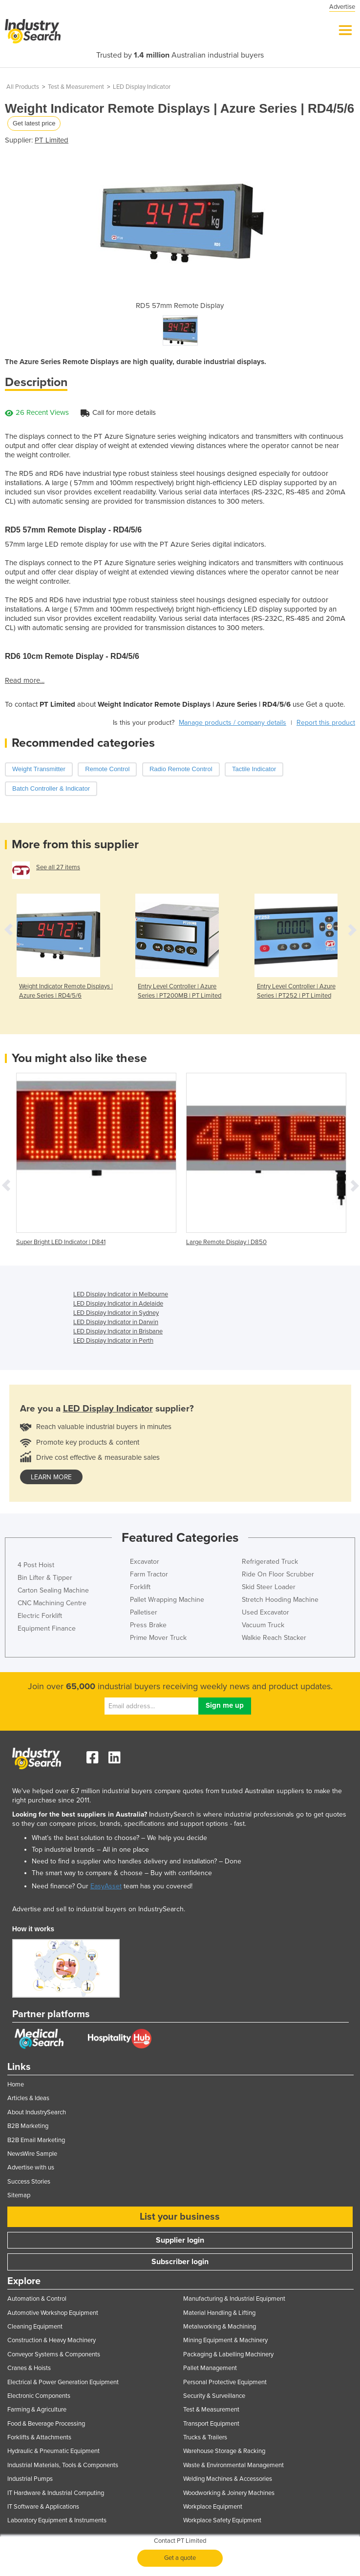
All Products (22, 87)
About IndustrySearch (36, 2112)
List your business (180, 2217)
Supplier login (180, 2240)
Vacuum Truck (263, 1625)
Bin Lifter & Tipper (45, 1578)
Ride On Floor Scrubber (278, 1574)
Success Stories (28, 2182)
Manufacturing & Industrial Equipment (234, 2299)
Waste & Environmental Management (233, 2465)
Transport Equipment (211, 2424)
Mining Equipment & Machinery (225, 2340)
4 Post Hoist (36, 1565)
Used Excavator (265, 1612)
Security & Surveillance (214, 2396)
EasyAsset (106, 1886)
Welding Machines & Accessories (227, 2479)
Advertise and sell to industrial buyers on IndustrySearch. (98, 1909)
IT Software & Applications (43, 2507)
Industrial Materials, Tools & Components (62, 2465)
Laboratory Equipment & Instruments (56, 2520)
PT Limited (51, 140)
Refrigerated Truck (270, 1561)
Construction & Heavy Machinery (51, 2340)
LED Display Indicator (141, 87)
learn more (51, 1477)
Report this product (325, 722)
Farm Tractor (149, 1574)
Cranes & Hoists (29, 2368)
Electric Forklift (40, 1616)
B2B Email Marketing (36, 2140)
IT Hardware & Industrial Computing (55, 2493)
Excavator (144, 1561)
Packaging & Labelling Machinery (228, 2354)
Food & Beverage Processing (46, 2424)
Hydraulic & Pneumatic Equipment (53, 2451)
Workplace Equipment (212, 2507)
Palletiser (143, 1612)
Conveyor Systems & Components (53, 2354)
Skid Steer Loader (269, 1587)
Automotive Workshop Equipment (52, 2313)
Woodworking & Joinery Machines (229, 2493)
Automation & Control (36, 2299)
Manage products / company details (232, 722)
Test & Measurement (76, 87)
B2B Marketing (27, 2126)
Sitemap (18, 2195)
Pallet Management (210, 2368)
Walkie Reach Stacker (274, 1638)
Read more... (24, 680)
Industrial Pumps (30, 2479)
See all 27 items (58, 867)
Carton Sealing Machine (53, 1590)
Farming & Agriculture (36, 2409)
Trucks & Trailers (205, 2437)
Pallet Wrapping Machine (167, 1599)
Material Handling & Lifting (219, 2313)
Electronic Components (38, 2396)
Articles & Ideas (28, 2098)
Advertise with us (30, 2167)
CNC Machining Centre (52, 1603)
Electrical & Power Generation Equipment (63, 2382)
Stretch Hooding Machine (280, 1599)
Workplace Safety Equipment (222, 2520)
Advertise (342, 7)
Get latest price (34, 123)
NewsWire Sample (32, 2154)
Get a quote (180, 2558)
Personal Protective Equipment (225, 2382)
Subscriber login (180, 2262)
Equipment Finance (47, 1628)
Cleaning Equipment (35, 2327)
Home (15, 2084)
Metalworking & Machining (219, 2327)
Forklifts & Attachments (39, 2437)
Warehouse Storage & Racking (224, 2451)
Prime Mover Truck (158, 1638)
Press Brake (148, 1625)
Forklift (140, 1587)
